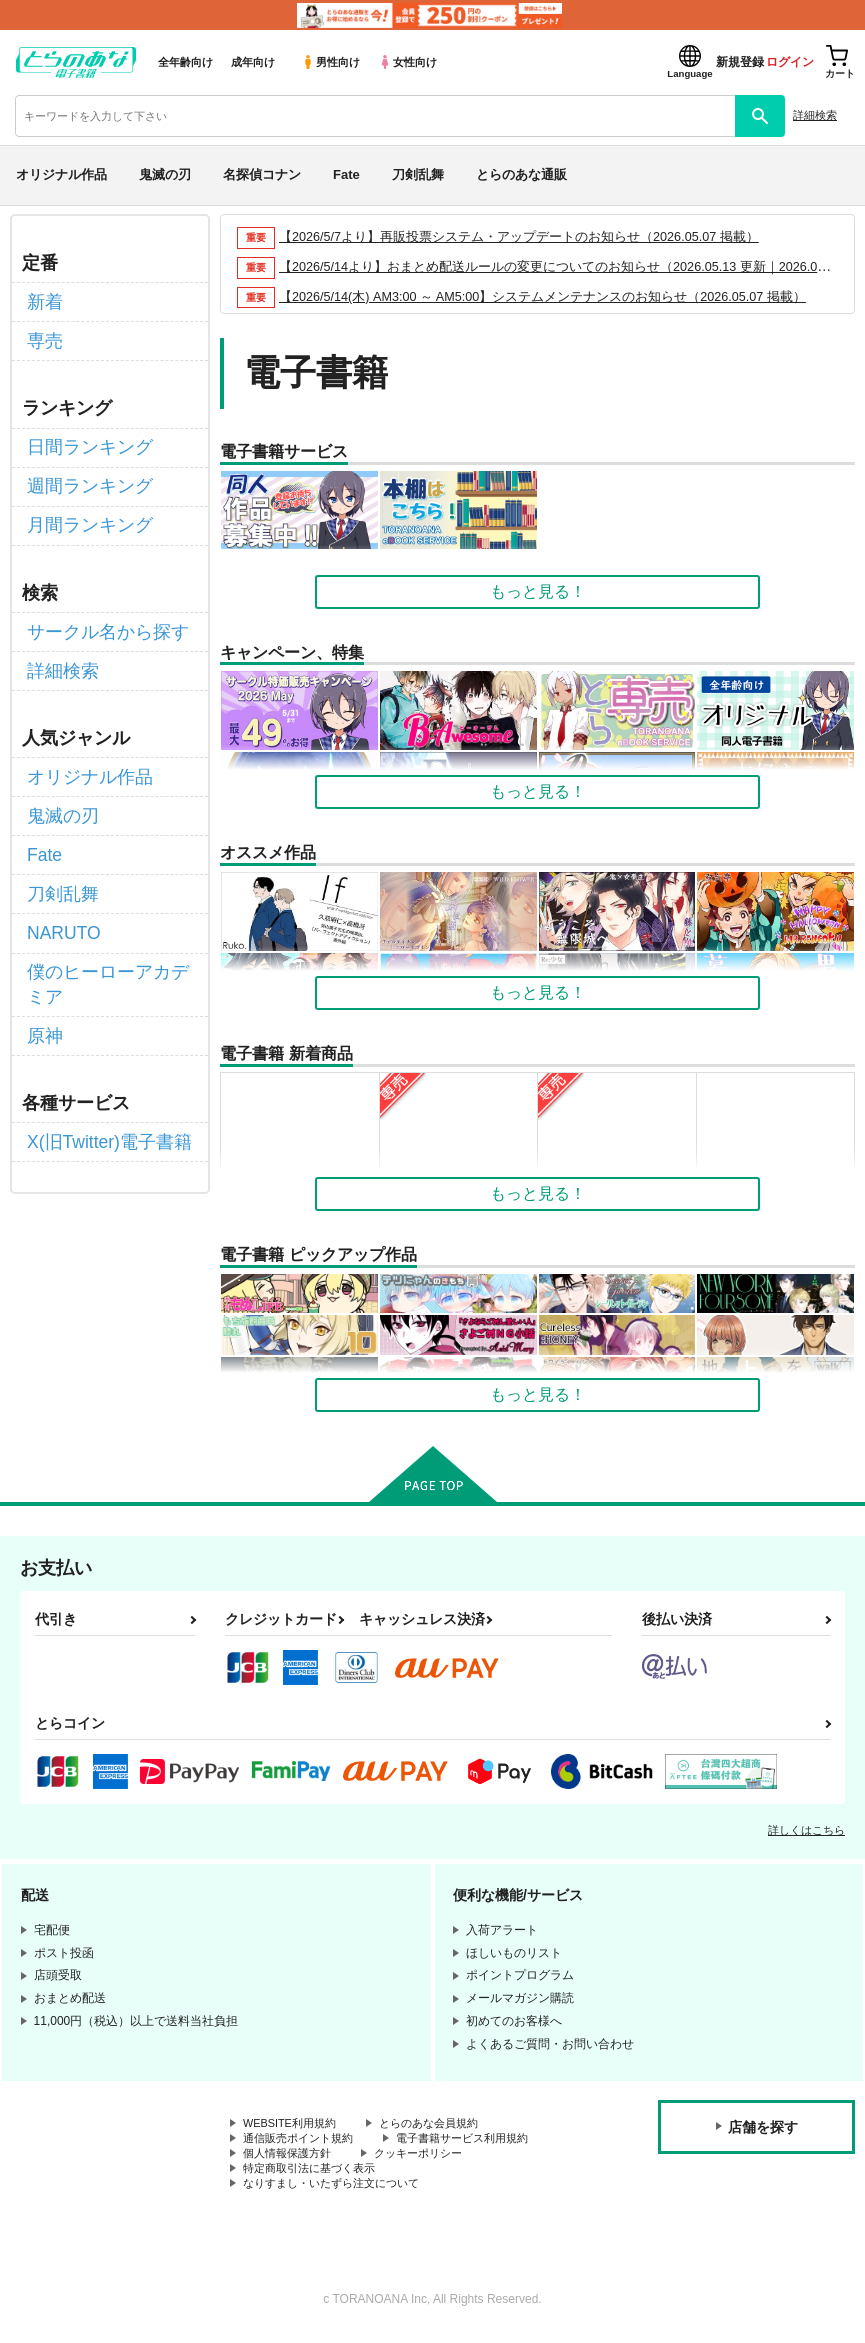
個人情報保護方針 (291, 2157)
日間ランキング (83, 437)
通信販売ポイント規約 (303, 2140)
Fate (346, 174)
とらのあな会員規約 (442, 2124)
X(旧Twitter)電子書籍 (101, 1086)
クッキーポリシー (430, 2157)
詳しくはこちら (806, 1830)
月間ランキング (83, 508)
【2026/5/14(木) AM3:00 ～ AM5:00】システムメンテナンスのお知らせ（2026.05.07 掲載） (546, 296)
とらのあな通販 (521, 174)
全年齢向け (185, 62)
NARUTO (60, 890)
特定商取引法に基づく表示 (315, 2174)
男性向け (330, 62)
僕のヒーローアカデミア (107, 936)
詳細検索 (815, 115)
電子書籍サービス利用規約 (478, 2140)
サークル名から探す (99, 611)
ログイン (790, 62)
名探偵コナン (262, 174)
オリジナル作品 (61, 174)
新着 (43, 299)
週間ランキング (83, 473)
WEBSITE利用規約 (294, 2124)
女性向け (407, 62)
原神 (43, 983)
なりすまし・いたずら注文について (339, 2191)
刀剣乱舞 (418, 174)
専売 (43, 335)
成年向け (253, 62)
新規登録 (740, 62)
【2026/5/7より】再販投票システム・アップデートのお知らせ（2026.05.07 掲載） (520, 236)
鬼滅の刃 (165, 174)
